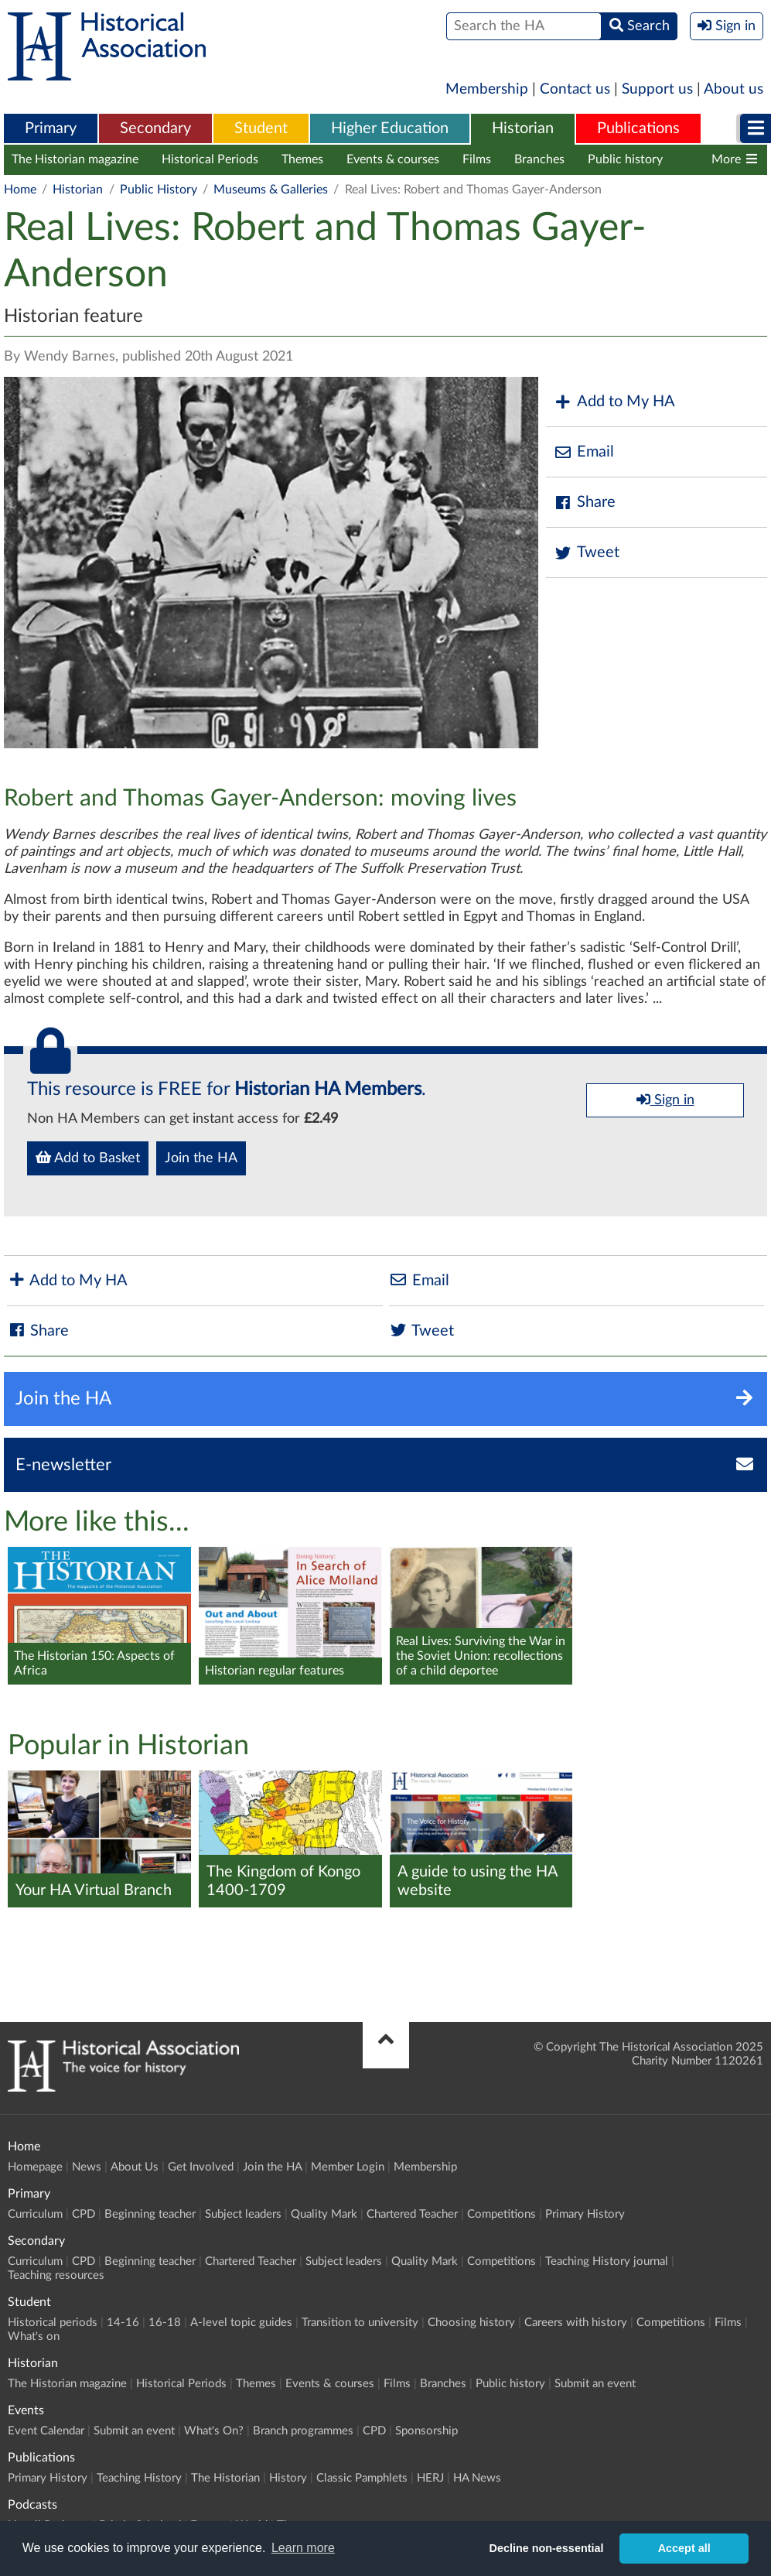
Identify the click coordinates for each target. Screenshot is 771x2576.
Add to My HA (614, 402)
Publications (638, 128)
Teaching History (139, 2478)
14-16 (123, 2322)
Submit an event (595, 2384)
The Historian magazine (75, 159)
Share (585, 502)
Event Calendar (46, 2431)
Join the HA (201, 1158)
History (288, 2478)
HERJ (430, 2478)
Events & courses (392, 159)
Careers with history (575, 2322)
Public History (158, 189)
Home (20, 189)
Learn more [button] (303, 2547)
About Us (135, 2167)
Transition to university (360, 2322)
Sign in (665, 1099)
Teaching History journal (606, 2261)
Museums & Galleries (270, 189)
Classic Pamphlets (362, 2478)
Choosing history (471, 2322)
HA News (477, 2478)
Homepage (35, 2167)
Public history (625, 159)
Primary (51, 128)
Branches (539, 159)
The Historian (225, 2478)
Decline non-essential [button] (547, 2548)
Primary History (585, 2214)
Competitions (501, 2214)
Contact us (575, 89)
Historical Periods (210, 159)
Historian (523, 128)
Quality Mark (324, 2214)
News (86, 2167)
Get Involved (201, 2167)
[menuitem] (50, 129)
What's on (34, 2336)
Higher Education (390, 128)
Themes (302, 159)
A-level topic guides (241, 2322)
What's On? (214, 2431)
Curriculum (35, 2214)
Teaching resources (56, 2275)
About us (733, 89)
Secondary (155, 128)
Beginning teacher (150, 2214)
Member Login (347, 2167)
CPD (83, 2214)
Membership (486, 89)
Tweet (586, 553)
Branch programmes (303, 2431)
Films (476, 159)
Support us (657, 89)
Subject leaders (243, 2214)
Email (584, 452)
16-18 (164, 2322)
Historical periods (52, 2322)
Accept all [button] (684, 2548)
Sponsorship (426, 2431)
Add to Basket (88, 1157)
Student (261, 128)
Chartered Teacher (412, 2214)
